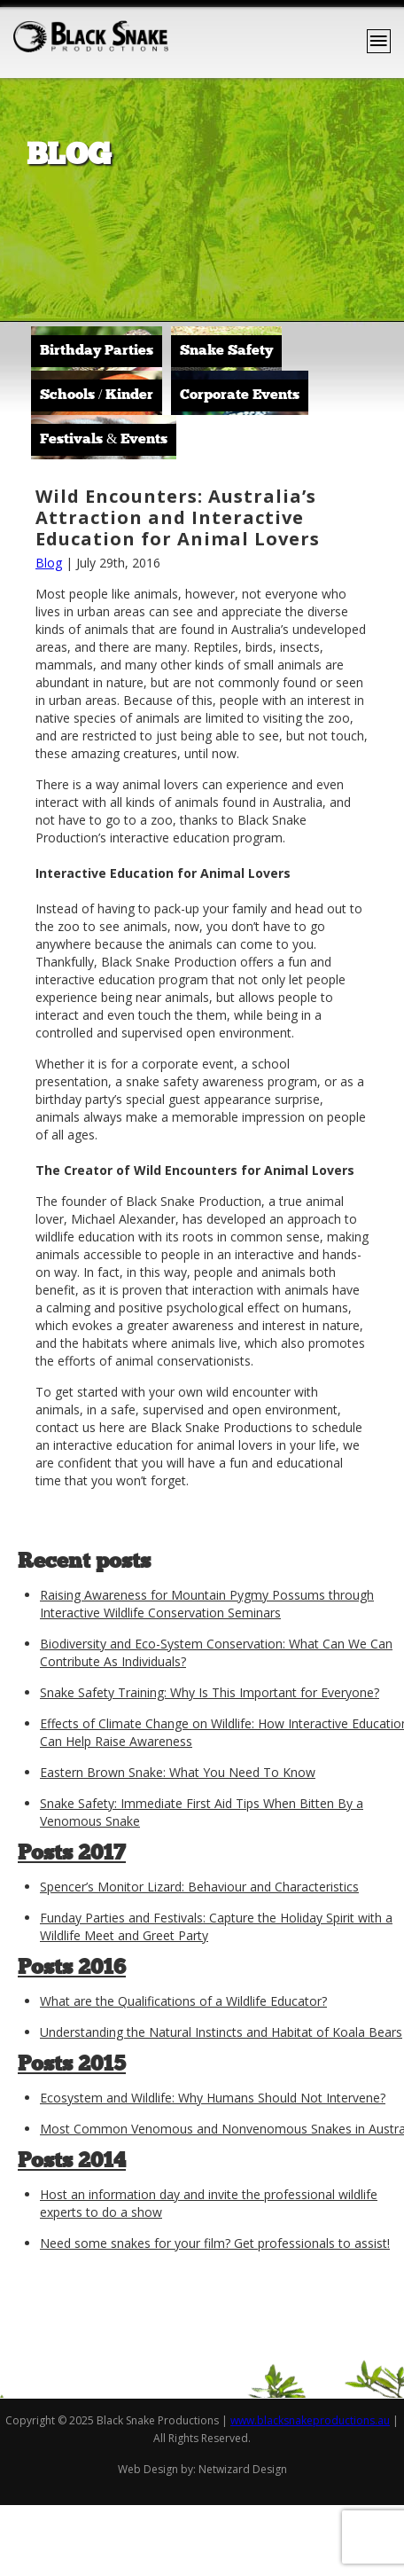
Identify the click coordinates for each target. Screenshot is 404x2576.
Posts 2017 (72, 1854)
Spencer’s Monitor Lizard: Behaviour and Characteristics (199, 1886)
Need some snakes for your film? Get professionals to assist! (215, 2243)
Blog (48, 562)
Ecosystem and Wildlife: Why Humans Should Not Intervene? (212, 2097)
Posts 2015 (72, 2065)
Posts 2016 (72, 1968)
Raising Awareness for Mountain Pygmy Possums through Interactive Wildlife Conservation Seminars (207, 1603)
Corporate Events (239, 395)
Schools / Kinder (96, 395)
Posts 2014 (72, 2162)
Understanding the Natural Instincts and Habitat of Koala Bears (221, 2032)
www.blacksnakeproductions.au (310, 2420)
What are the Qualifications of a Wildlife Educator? (183, 2001)
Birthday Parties (96, 351)
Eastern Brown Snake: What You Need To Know (177, 1772)
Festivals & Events (103, 440)
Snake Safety (226, 351)
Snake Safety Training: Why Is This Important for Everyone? (209, 1692)
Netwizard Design (242, 2469)
